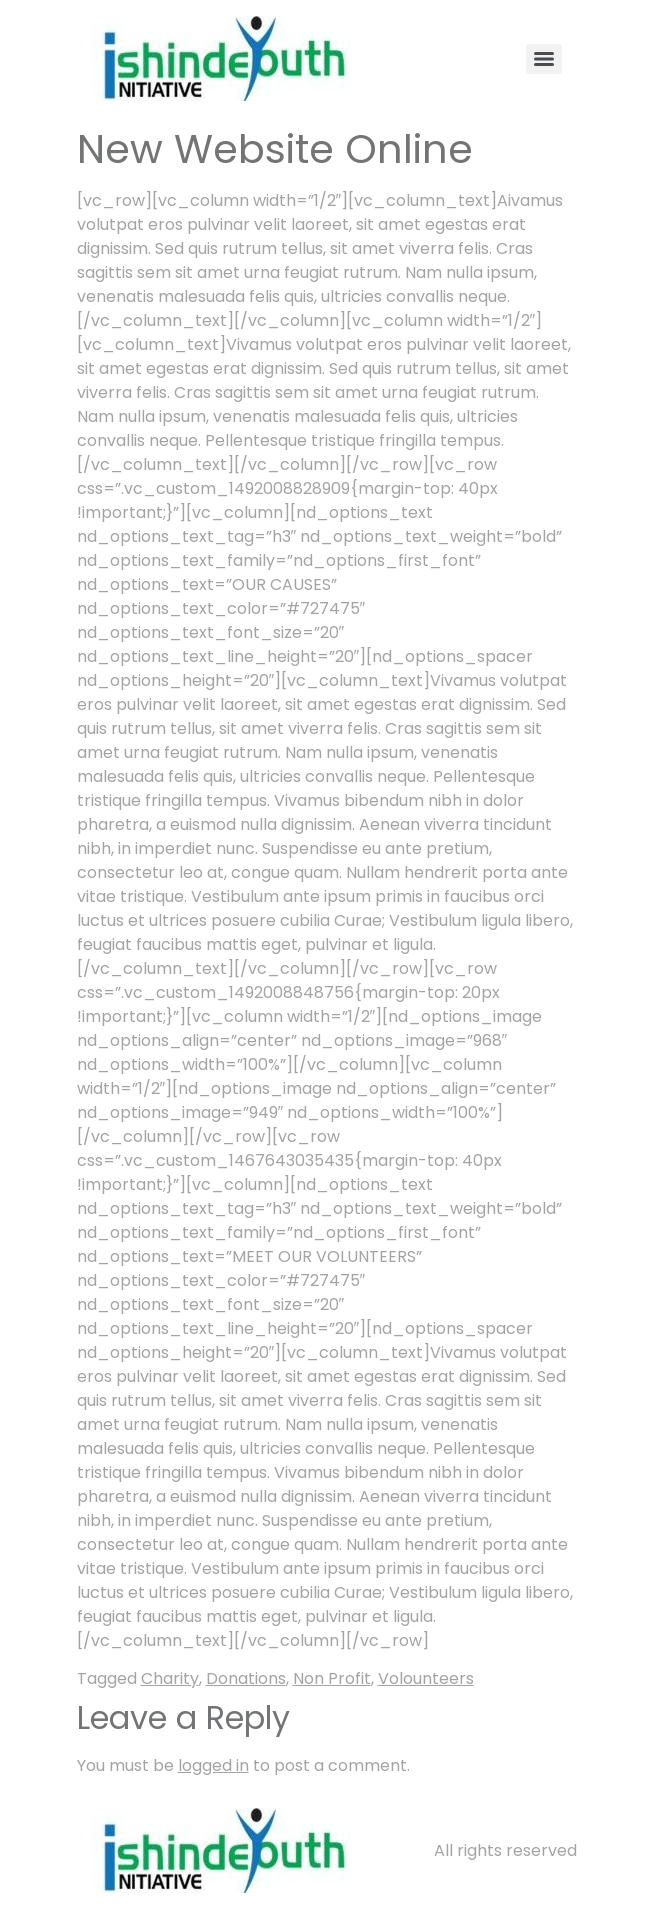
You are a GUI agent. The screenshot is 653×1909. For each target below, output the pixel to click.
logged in (213, 1765)
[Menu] (544, 59)
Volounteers (426, 1678)
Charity (170, 1678)
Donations (246, 1678)
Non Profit (332, 1678)
